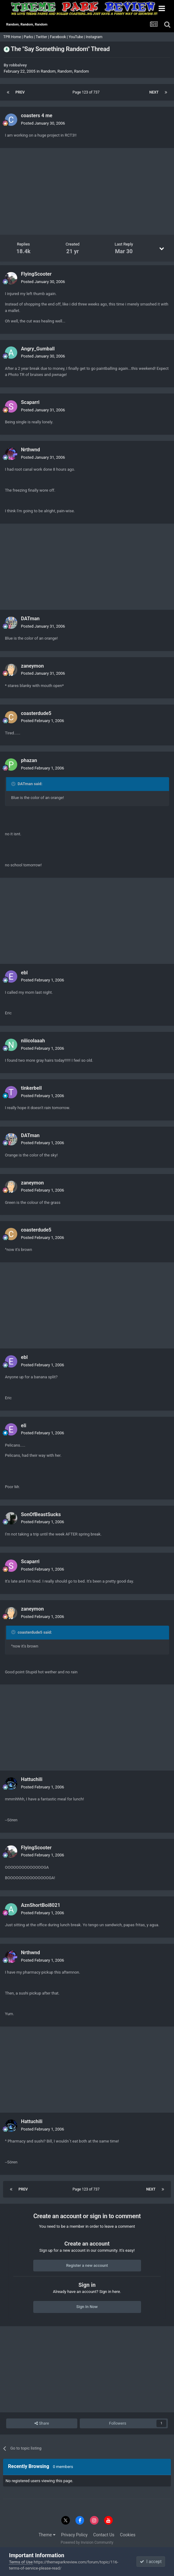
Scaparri (30, 402)
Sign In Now (87, 2306)
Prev (20, 92)
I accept (150, 2561)
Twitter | (43, 37)
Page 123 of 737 (87, 92)
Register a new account (87, 2265)
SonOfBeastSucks (41, 1514)
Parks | (30, 37)
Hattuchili (31, 1779)
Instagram (94, 37)
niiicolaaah (33, 1041)
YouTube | (77, 37)
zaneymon (32, 666)
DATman (30, 618)
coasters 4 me (36, 115)
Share (41, 2423)
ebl (24, 973)
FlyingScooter (36, 274)
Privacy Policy (74, 2534)
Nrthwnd (30, 450)
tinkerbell (31, 1088)
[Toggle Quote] (14, 783)
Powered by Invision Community (87, 2542)
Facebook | (59, 37)
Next (154, 92)
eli (23, 1425)
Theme (46, 2534)
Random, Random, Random (65, 71)
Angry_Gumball (38, 349)
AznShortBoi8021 (40, 1905)
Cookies (128, 2534)
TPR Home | (13, 37)
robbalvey (18, 65)
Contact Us (104, 2534)
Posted (43, 123)
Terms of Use (21, 2562)
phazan (29, 760)
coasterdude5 (36, 713)
